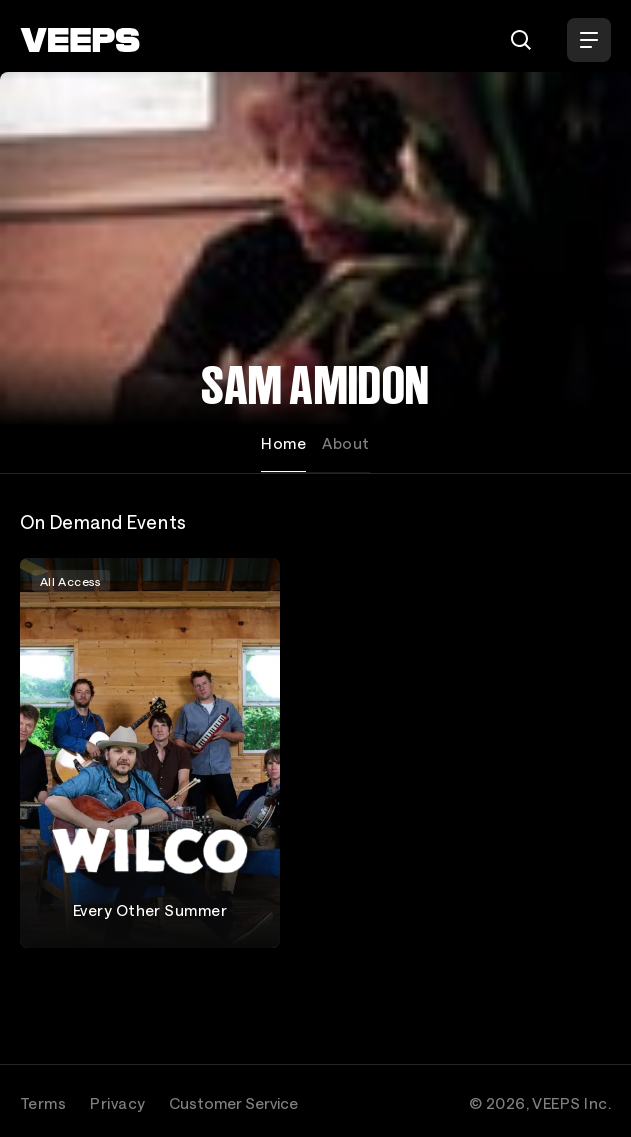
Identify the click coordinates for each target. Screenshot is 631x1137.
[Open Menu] (589, 40)
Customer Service (233, 1103)
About (345, 443)
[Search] (521, 40)
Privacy (117, 1103)
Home (283, 443)
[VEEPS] (80, 40)
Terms (43, 1103)
